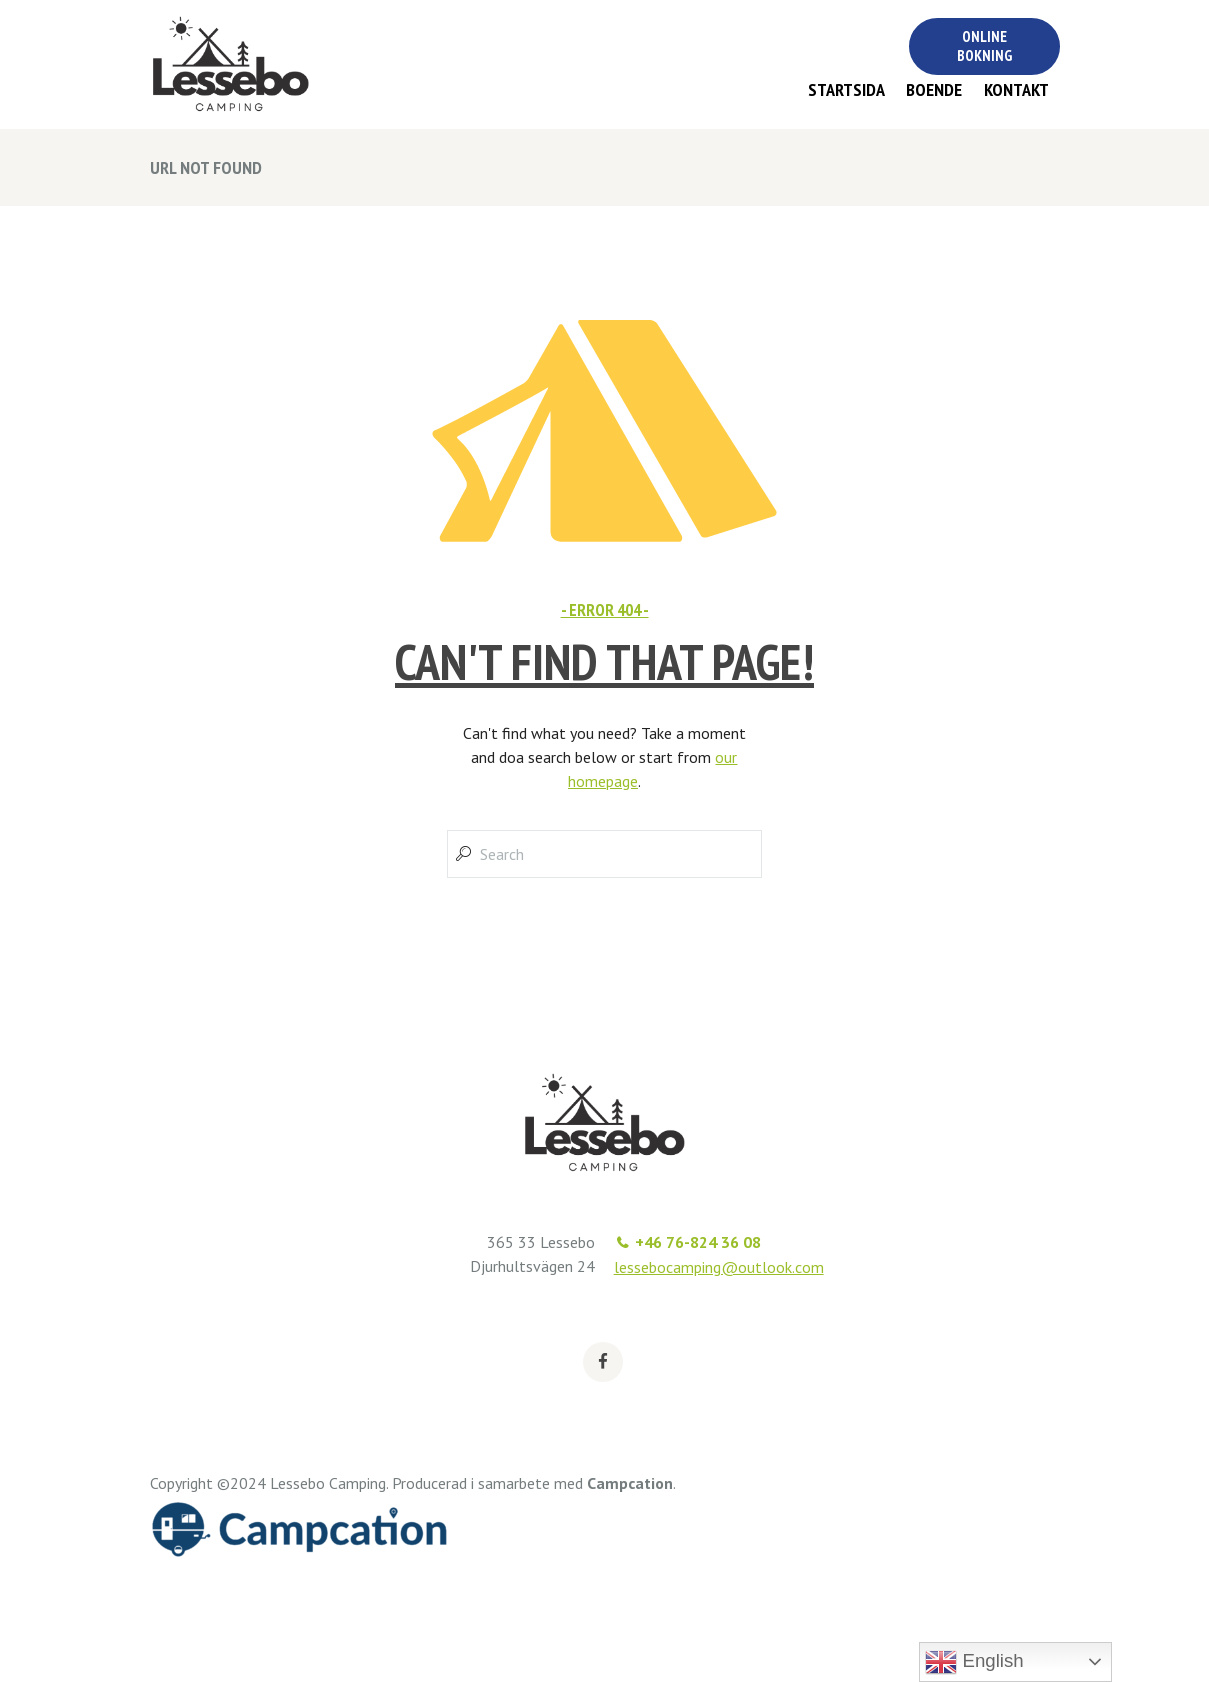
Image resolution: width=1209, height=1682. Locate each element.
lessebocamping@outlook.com (719, 1267)
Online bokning (984, 46)
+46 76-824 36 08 (698, 1242)
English (974, 1662)
